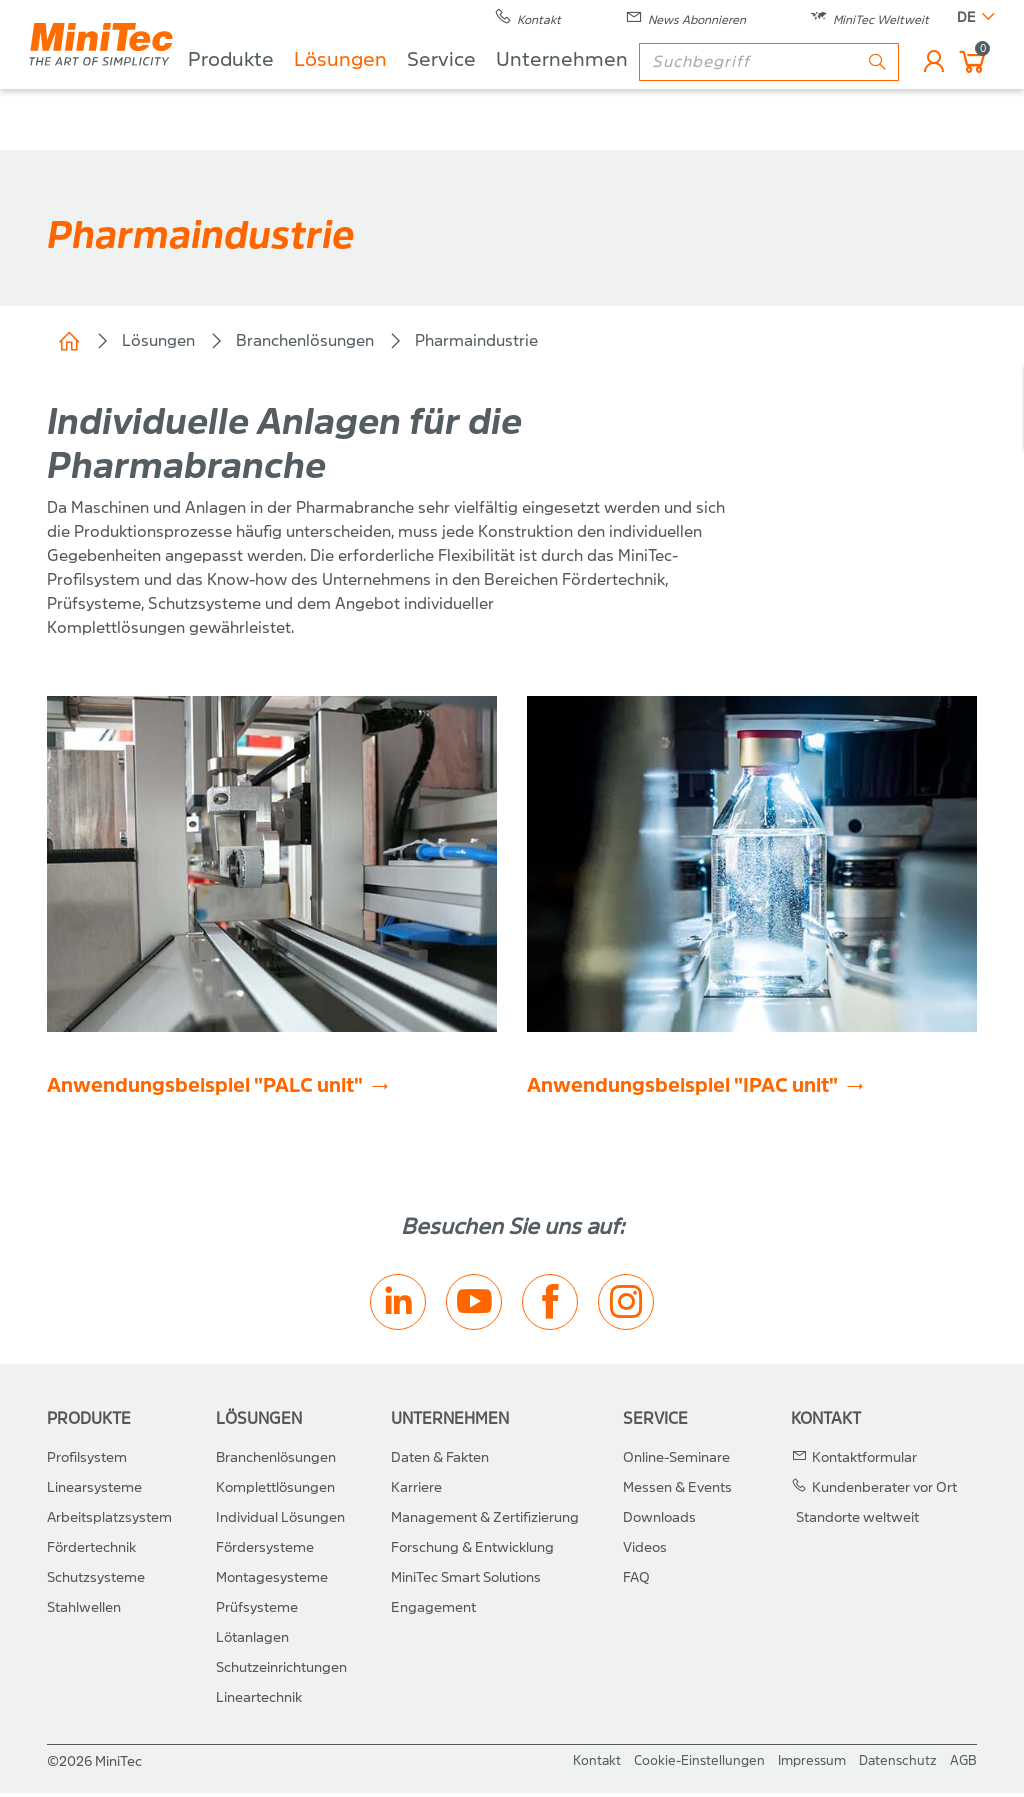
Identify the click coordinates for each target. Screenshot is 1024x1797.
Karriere (416, 1491)
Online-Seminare (676, 1461)
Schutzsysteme (96, 1581)
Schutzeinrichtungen (281, 1671)
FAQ (636, 1581)
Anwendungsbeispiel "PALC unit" (205, 1089)
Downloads (659, 1521)
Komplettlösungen (275, 1491)
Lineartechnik (259, 1701)
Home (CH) (69, 341)
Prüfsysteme (257, 1611)
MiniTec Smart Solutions (466, 1581)
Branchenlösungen (305, 340)
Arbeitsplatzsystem (109, 1521)
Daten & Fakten (440, 1461)
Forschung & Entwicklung (472, 1551)
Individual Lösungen (280, 1521)
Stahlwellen (84, 1611)
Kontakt (826, 1422)
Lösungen (392, 90)
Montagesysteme (272, 1581)
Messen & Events (677, 1491)
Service (493, 90)
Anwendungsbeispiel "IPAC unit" (682, 1089)
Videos (645, 1551)
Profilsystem (87, 1461)
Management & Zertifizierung (485, 1521)
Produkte (283, 90)
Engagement (433, 1611)
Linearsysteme (94, 1491)
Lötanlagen (252, 1641)
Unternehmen (614, 90)
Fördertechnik (91, 1551)
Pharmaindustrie (476, 340)
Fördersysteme (265, 1551)
